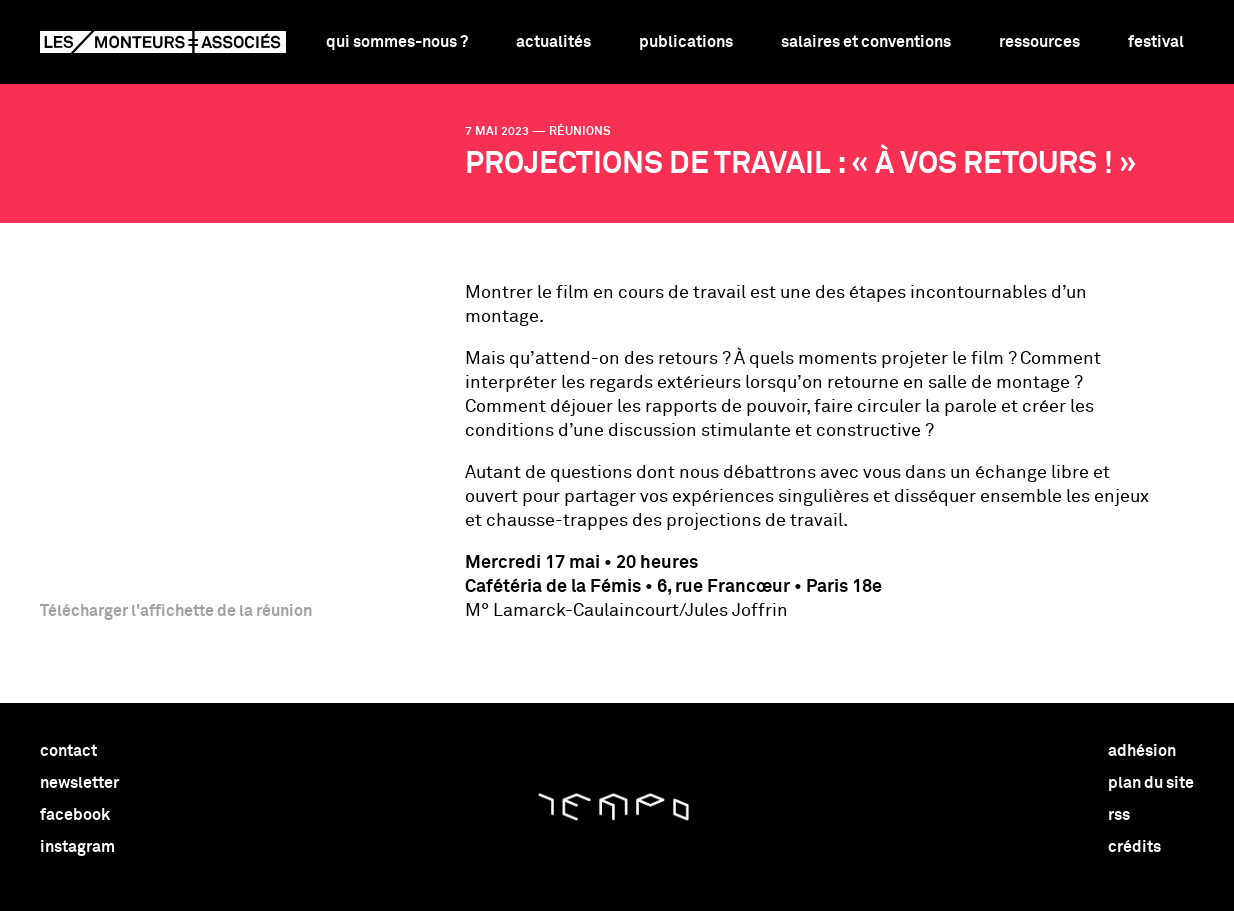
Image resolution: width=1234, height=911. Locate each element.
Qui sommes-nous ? (397, 42)
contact (68, 751)
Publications (686, 42)
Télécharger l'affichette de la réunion (176, 611)
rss (1119, 815)
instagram (77, 847)
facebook (75, 815)
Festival (1156, 42)
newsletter (79, 783)
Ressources (1039, 42)
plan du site (1151, 783)
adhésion (1142, 751)
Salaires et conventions (866, 42)
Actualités (553, 42)
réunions (580, 132)
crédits (1134, 847)
